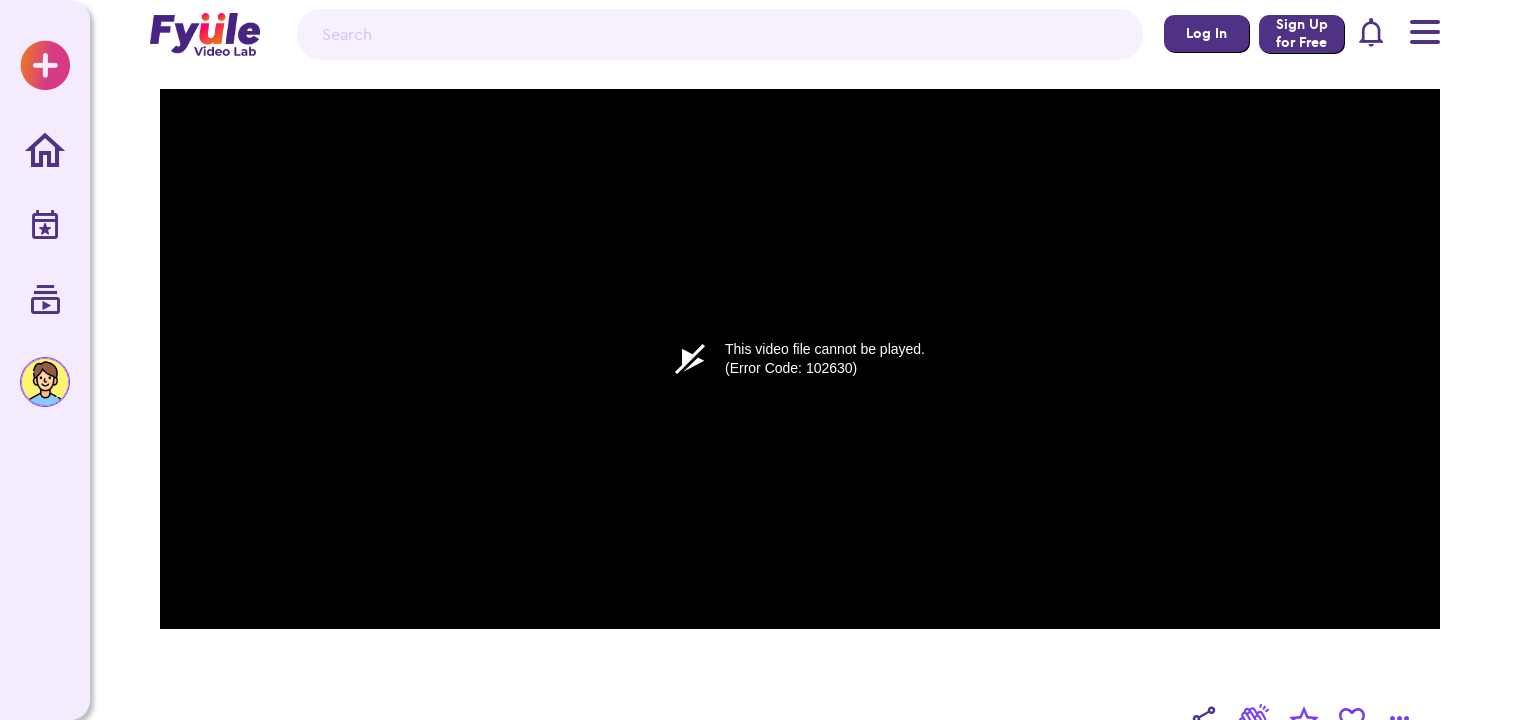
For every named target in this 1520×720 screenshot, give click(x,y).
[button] (1372, 35)
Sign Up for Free (1302, 33)
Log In (1206, 33)
